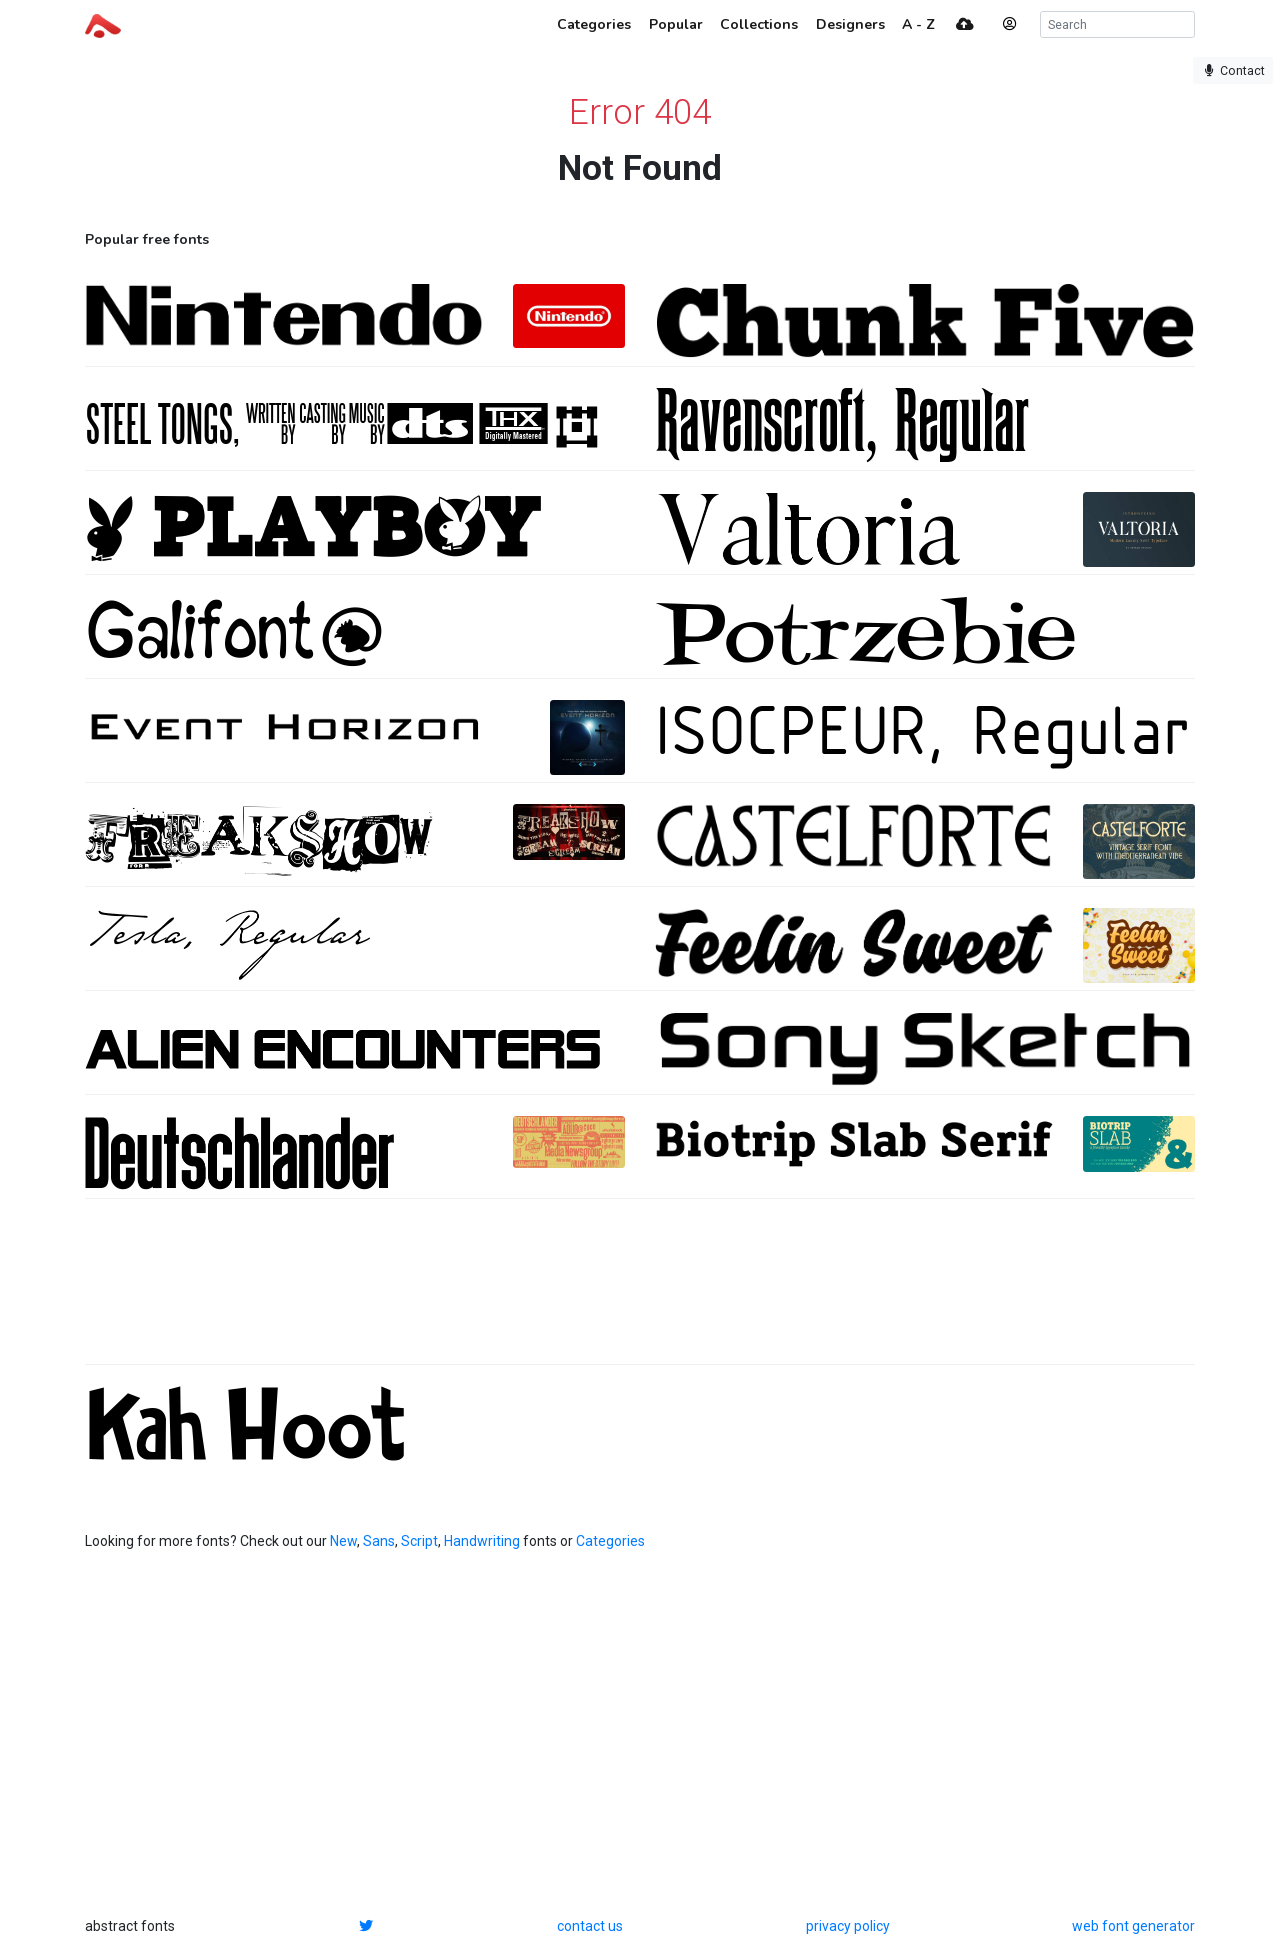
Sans (379, 1541)
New (343, 1541)
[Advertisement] (640, 1292)
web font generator (1133, 1926)
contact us (590, 1926)
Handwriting (482, 1541)
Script (419, 1541)
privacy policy (848, 1926)
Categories (610, 1541)
